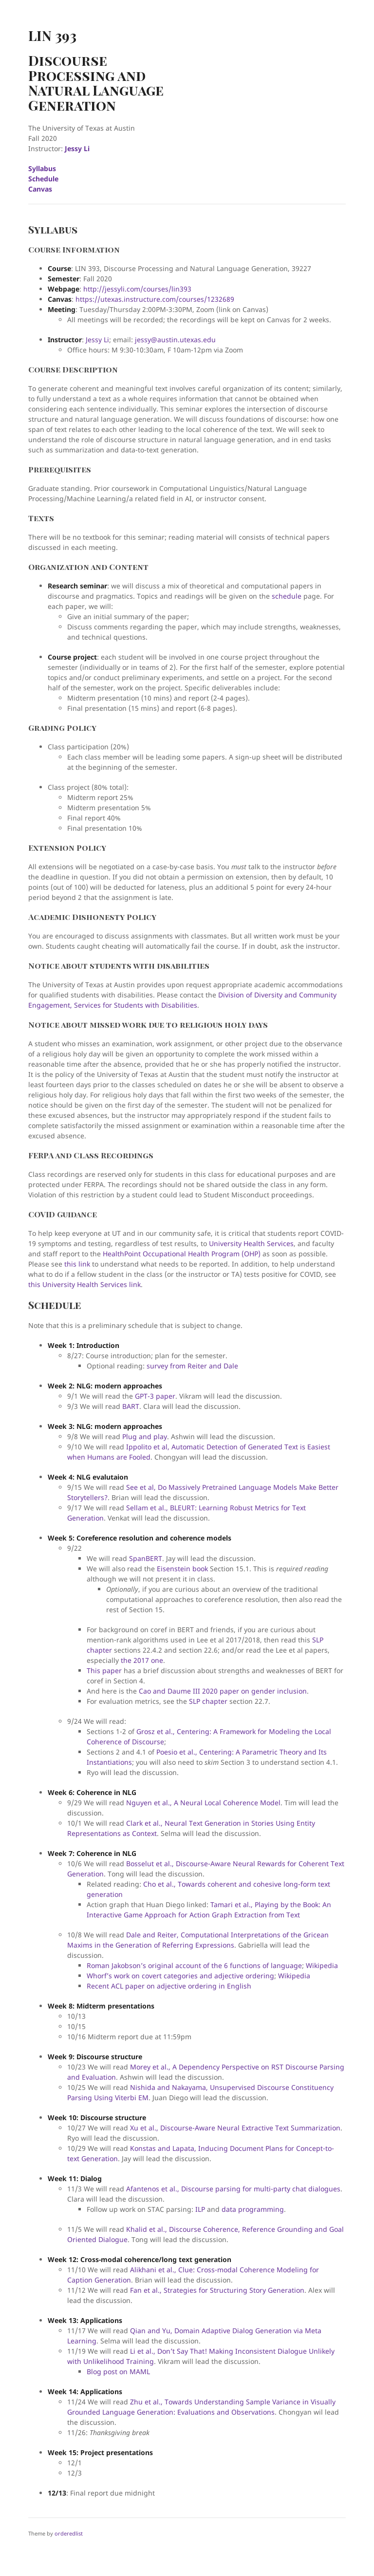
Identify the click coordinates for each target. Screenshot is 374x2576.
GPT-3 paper (155, 1396)
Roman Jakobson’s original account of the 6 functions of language (194, 1965)
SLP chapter (208, 1701)
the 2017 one (142, 1660)
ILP (200, 2209)
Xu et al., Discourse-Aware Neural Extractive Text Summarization (235, 2127)
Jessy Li (77, 148)
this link (77, 1263)
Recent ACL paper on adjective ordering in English (169, 1986)
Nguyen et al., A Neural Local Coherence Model (203, 1802)
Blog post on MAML (118, 2371)
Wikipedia (322, 1965)
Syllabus (42, 168)
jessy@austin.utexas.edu (175, 339)
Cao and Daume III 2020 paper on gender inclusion (223, 1691)
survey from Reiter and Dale (192, 1365)
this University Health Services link (84, 1284)
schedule (286, 596)
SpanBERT (145, 1558)
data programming (253, 2209)
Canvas (40, 189)
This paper (104, 1670)
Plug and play (144, 1436)
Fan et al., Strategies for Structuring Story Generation (217, 2290)
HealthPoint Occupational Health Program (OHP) (182, 1253)
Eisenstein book (182, 1568)
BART (130, 1406)
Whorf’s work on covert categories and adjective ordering (180, 1975)
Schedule (43, 178)
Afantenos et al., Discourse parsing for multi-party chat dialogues (233, 2188)
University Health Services (251, 1243)
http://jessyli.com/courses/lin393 (137, 288)
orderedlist (69, 2533)
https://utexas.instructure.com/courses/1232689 (154, 299)
